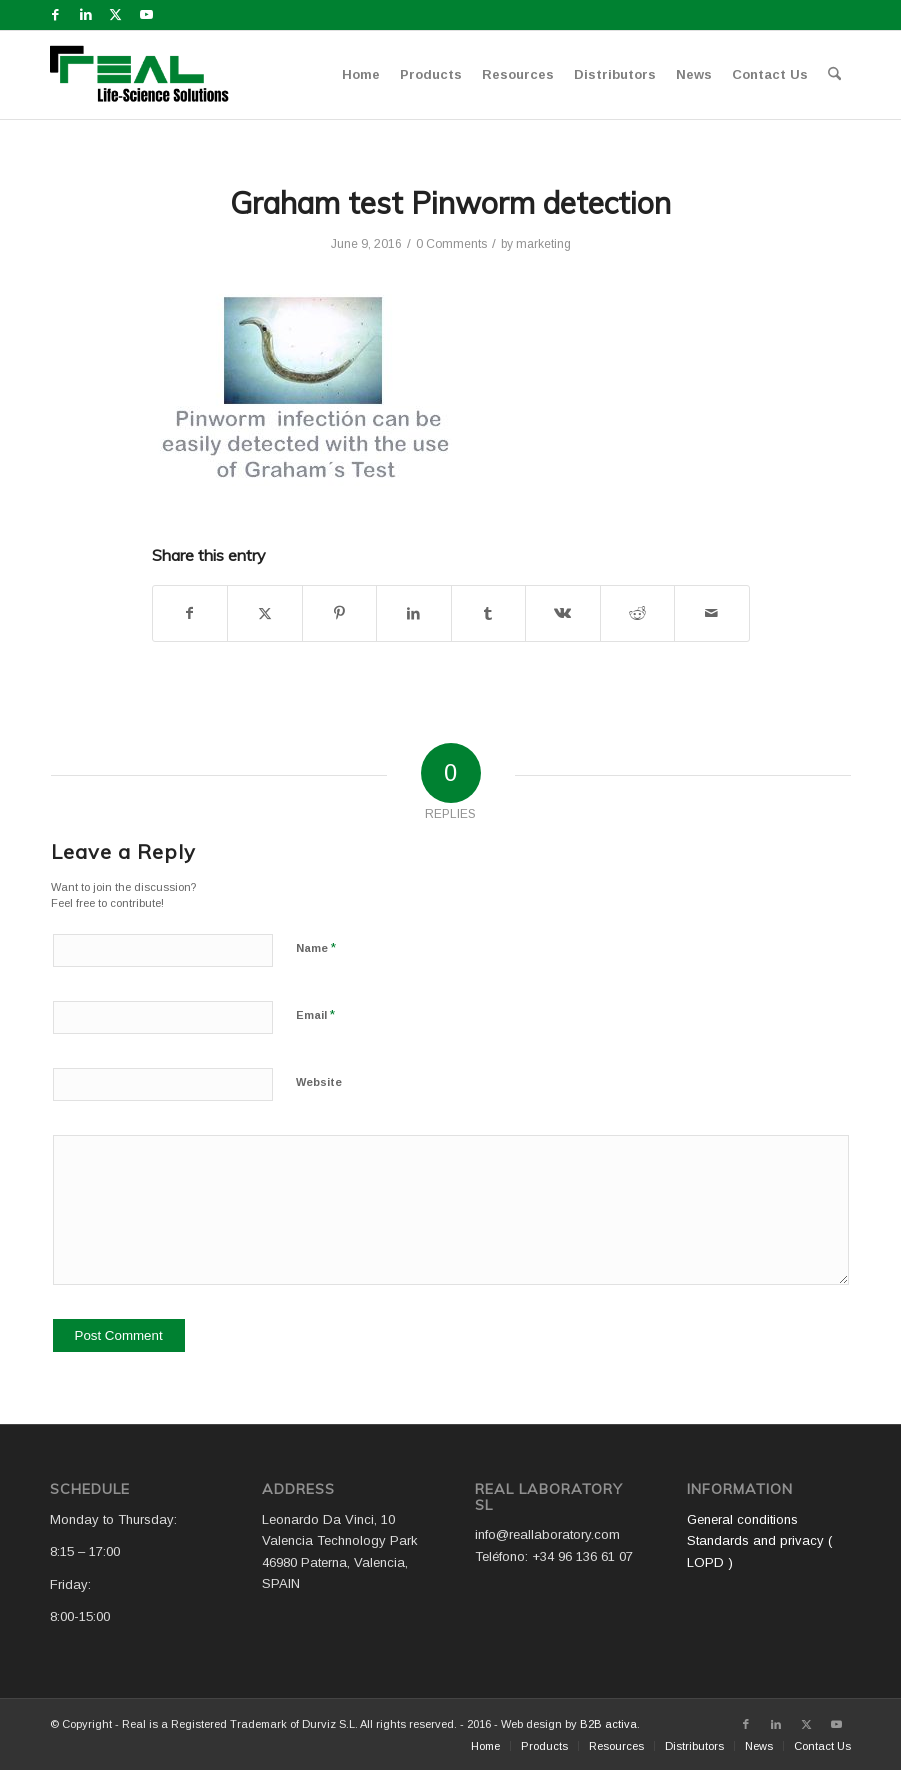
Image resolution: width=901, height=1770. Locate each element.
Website (319, 1082)
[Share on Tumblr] (489, 613)
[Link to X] (115, 15)
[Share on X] (265, 613)
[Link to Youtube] (146, 15)
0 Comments (451, 244)
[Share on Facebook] (190, 613)
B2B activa (608, 1724)
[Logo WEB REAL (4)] (146, 75)
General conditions (742, 1519)
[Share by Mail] (712, 613)
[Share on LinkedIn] (414, 613)
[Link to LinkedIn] (85, 15)
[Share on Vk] (563, 613)
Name (316, 947)
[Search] (834, 75)
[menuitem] (361, 75)
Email (315, 1014)
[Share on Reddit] (638, 613)
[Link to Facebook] (55, 15)
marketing (543, 244)
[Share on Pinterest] (340, 613)
